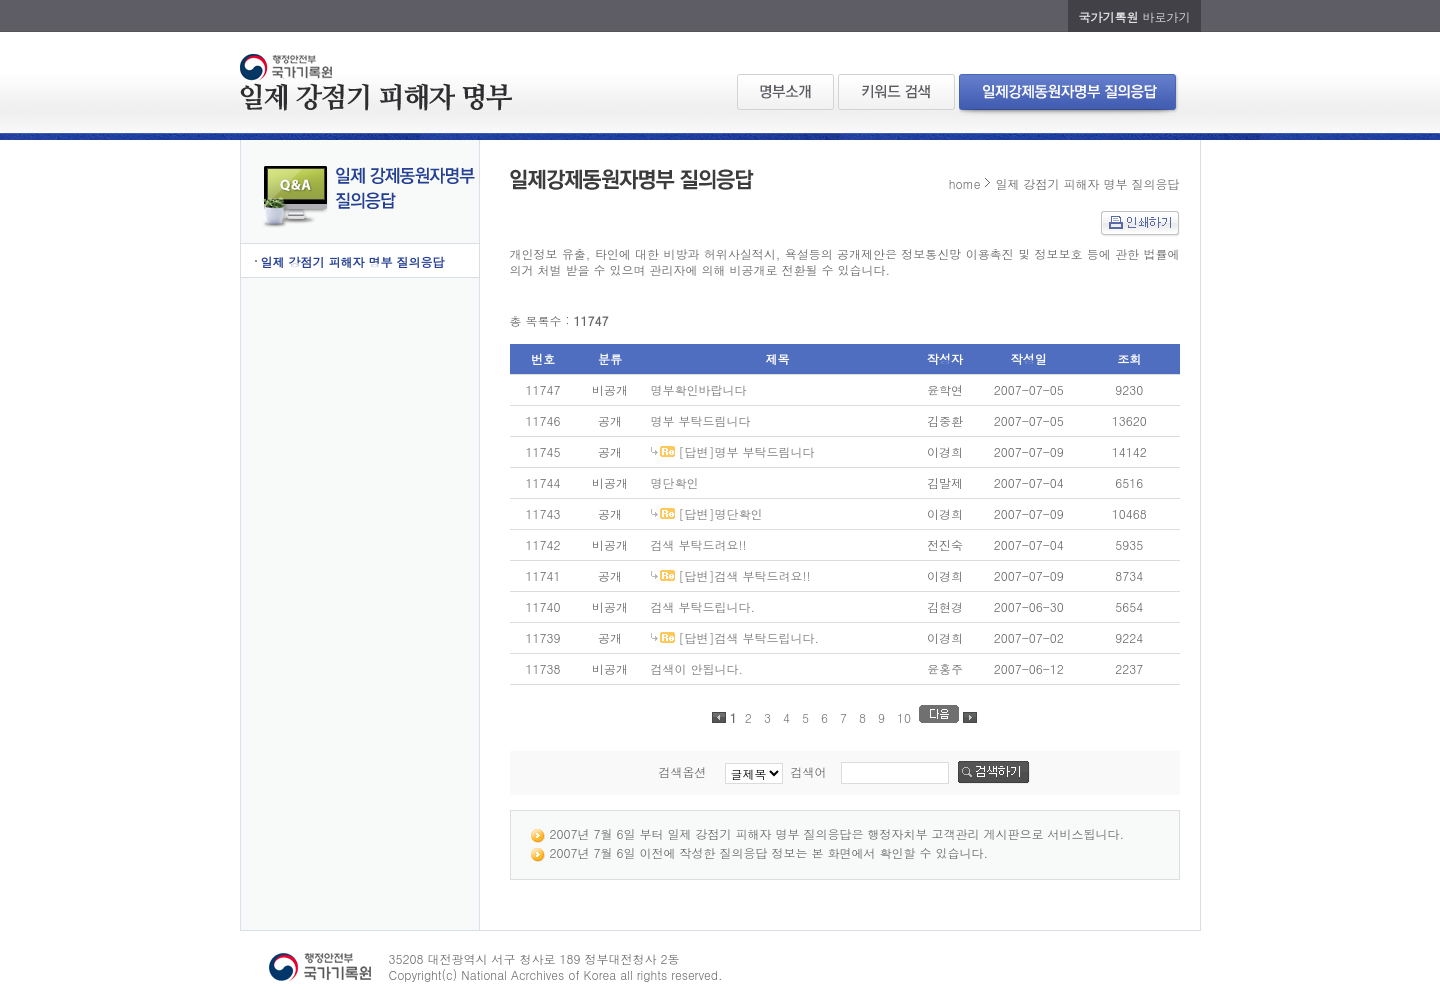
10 (904, 717)
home (965, 183)
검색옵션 (682, 771)
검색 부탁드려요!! (699, 544)
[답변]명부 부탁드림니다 (747, 451)
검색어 (809, 771)
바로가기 (1134, 16)
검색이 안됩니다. (697, 668)
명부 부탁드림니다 (701, 420)
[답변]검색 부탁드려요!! (745, 575)
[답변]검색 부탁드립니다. (749, 637)
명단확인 (675, 482)
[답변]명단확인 (721, 513)
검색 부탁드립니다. (703, 606)
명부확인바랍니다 (699, 389)
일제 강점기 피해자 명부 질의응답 (353, 261)
